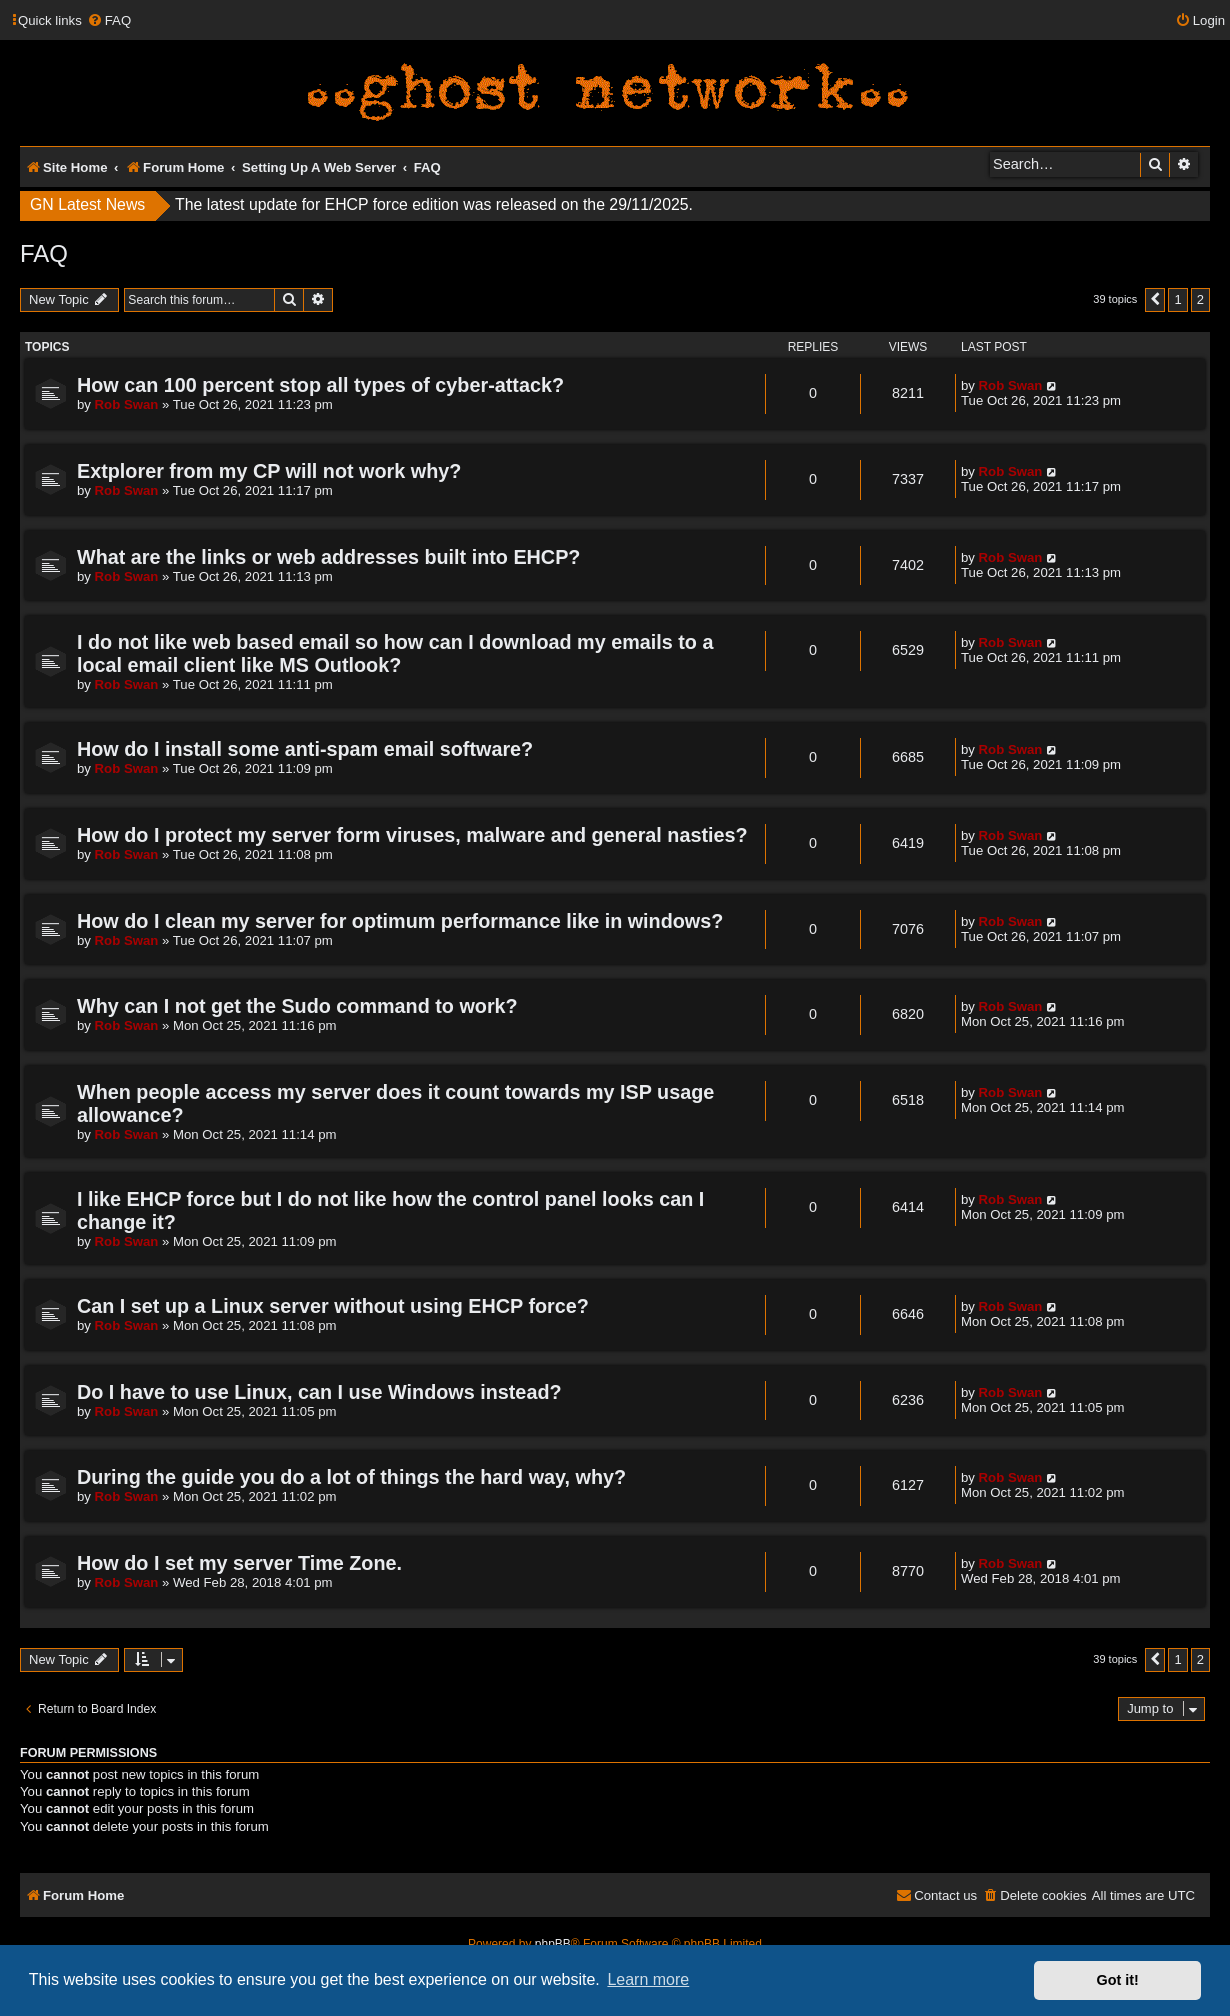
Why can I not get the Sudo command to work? (297, 1006)
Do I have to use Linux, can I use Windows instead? (319, 1392)
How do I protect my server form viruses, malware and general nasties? (412, 835)
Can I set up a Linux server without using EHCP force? (333, 1306)
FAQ (44, 253)
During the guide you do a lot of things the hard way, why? (351, 1477)
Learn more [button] (648, 1979)
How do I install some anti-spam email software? (305, 749)
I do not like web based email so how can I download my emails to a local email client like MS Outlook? (395, 653)
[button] (1155, 300)
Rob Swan (127, 404)
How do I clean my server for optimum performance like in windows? (400, 921)
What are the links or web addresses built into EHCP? (328, 557)
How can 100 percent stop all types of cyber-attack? (320, 385)
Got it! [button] (1118, 1980)
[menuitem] (109, 20)
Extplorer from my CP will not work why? (269, 471)
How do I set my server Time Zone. (239, 1563)
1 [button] (1177, 299)
